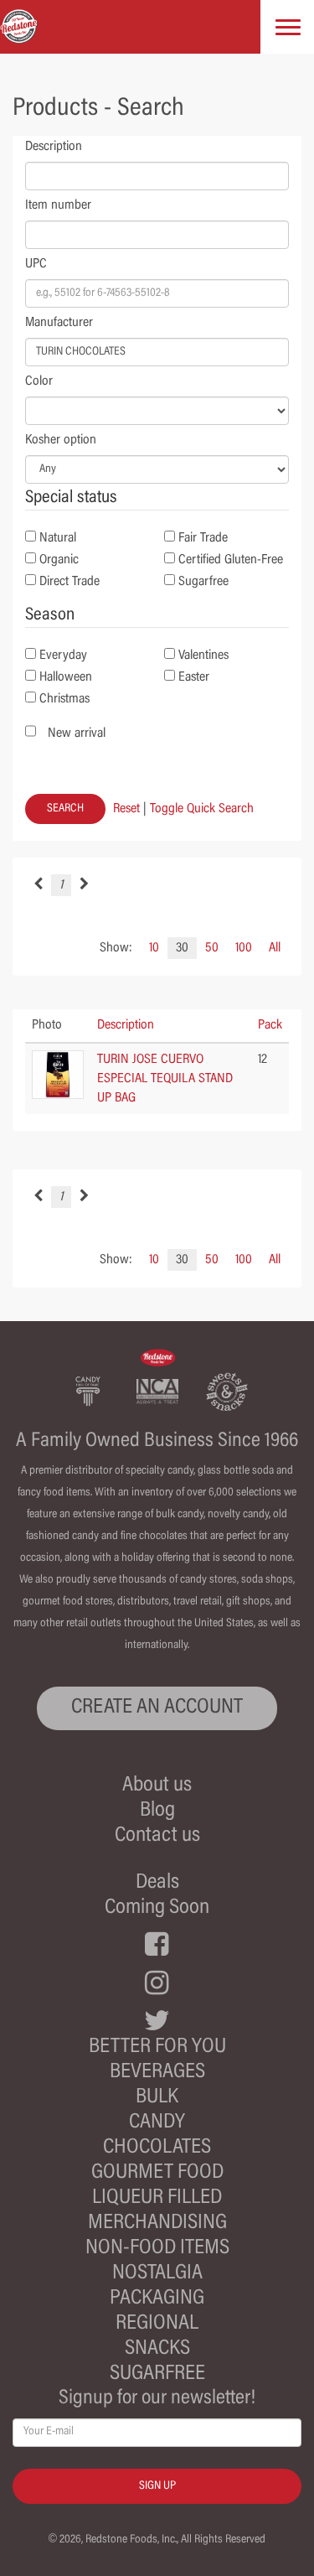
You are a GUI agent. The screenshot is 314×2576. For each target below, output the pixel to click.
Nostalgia (157, 2273)
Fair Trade (203, 538)
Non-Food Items (157, 2248)
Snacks (157, 2349)
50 (212, 948)
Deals (157, 1883)
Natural (57, 538)
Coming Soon (157, 1908)
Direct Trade (69, 581)
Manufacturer (59, 322)
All (275, 948)
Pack (270, 1025)
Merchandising (157, 2223)
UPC (36, 264)
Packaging (157, 2298)
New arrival (77, 733)
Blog (157, 1811)
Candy (157, 2122)
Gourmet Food (157, 2173)
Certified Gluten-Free (230, 560)
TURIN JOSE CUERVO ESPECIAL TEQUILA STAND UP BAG (165, 1079)
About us (157, 1785)
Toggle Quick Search (202, 809)
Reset (126, 809)
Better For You (157, 2047)
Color (39, 381)
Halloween (65, 677)
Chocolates (157, 2148)
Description (53, 146)
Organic (59, 560)
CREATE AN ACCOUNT (157, 1707)
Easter (193, 677)
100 (243, 948)
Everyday (63, 655)
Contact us (157, 1836)
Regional (157, 2324)
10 (154, 948)
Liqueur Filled (157, 2198)
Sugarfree (203, 581)
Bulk (157, 2097)
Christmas (64, 699)
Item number (58, 205)
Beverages (157, 2072)
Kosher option (60, 440)
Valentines (203, 655)
